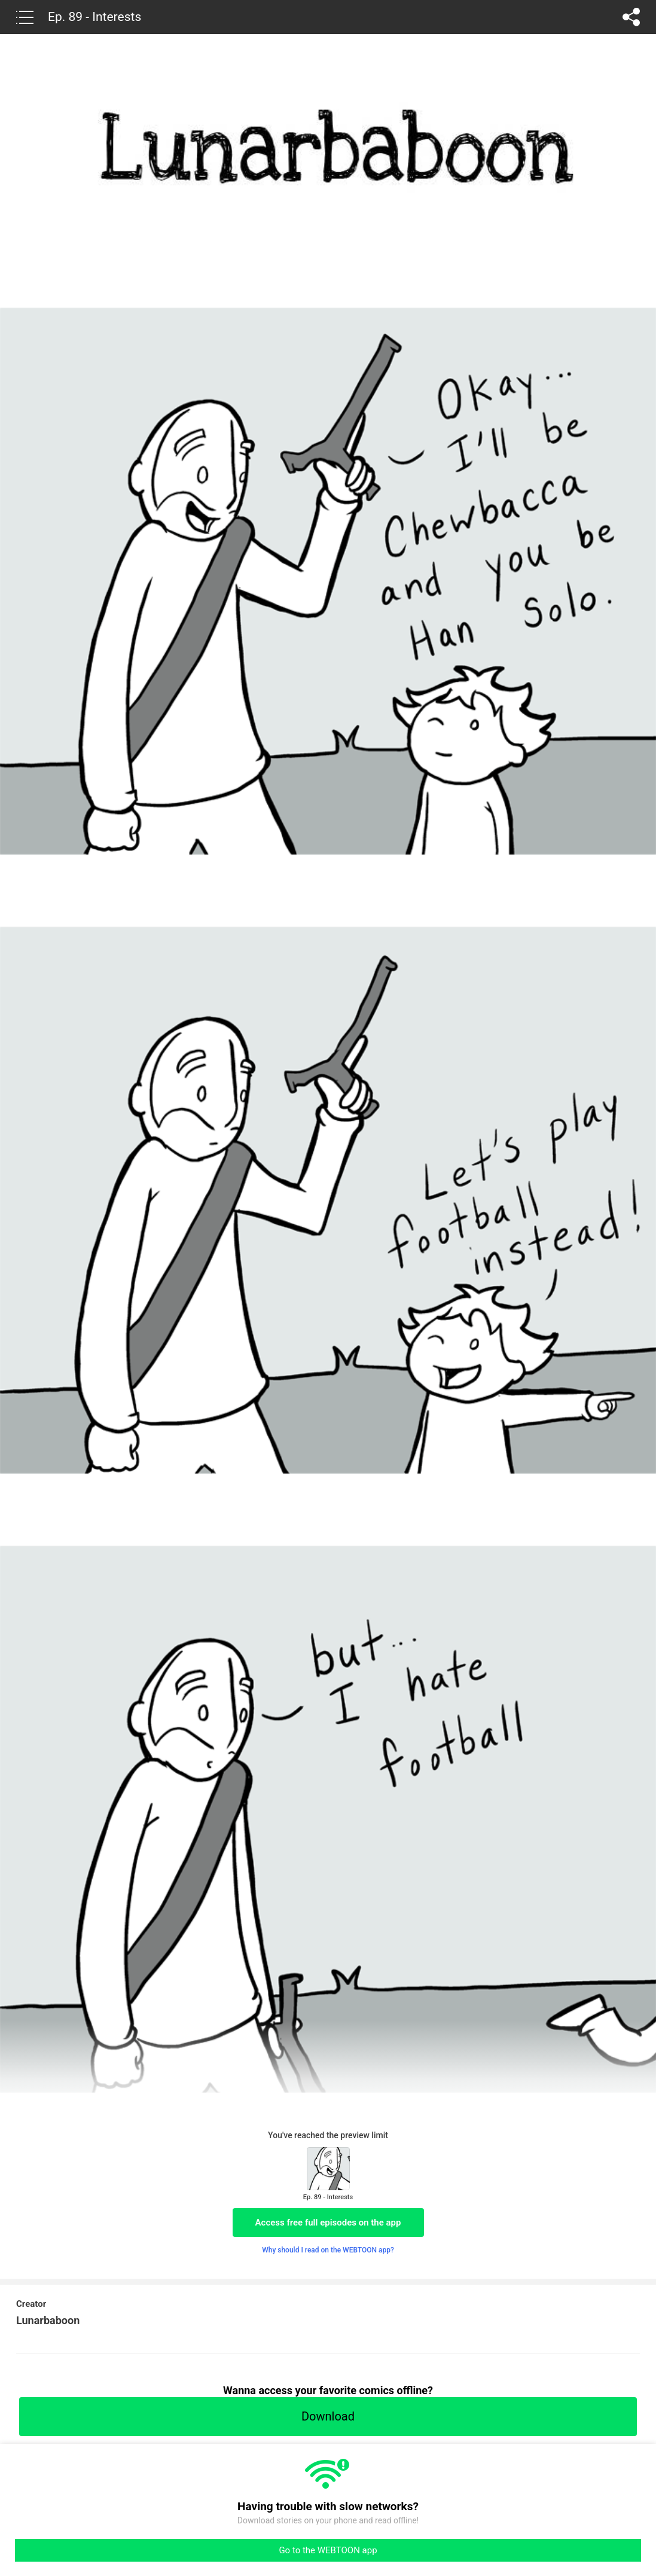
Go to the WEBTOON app (328, 2550)
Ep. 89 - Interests (94, 17)
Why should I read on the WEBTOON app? (328, 2250)
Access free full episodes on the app (328, 2222)
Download (328, 2416)
